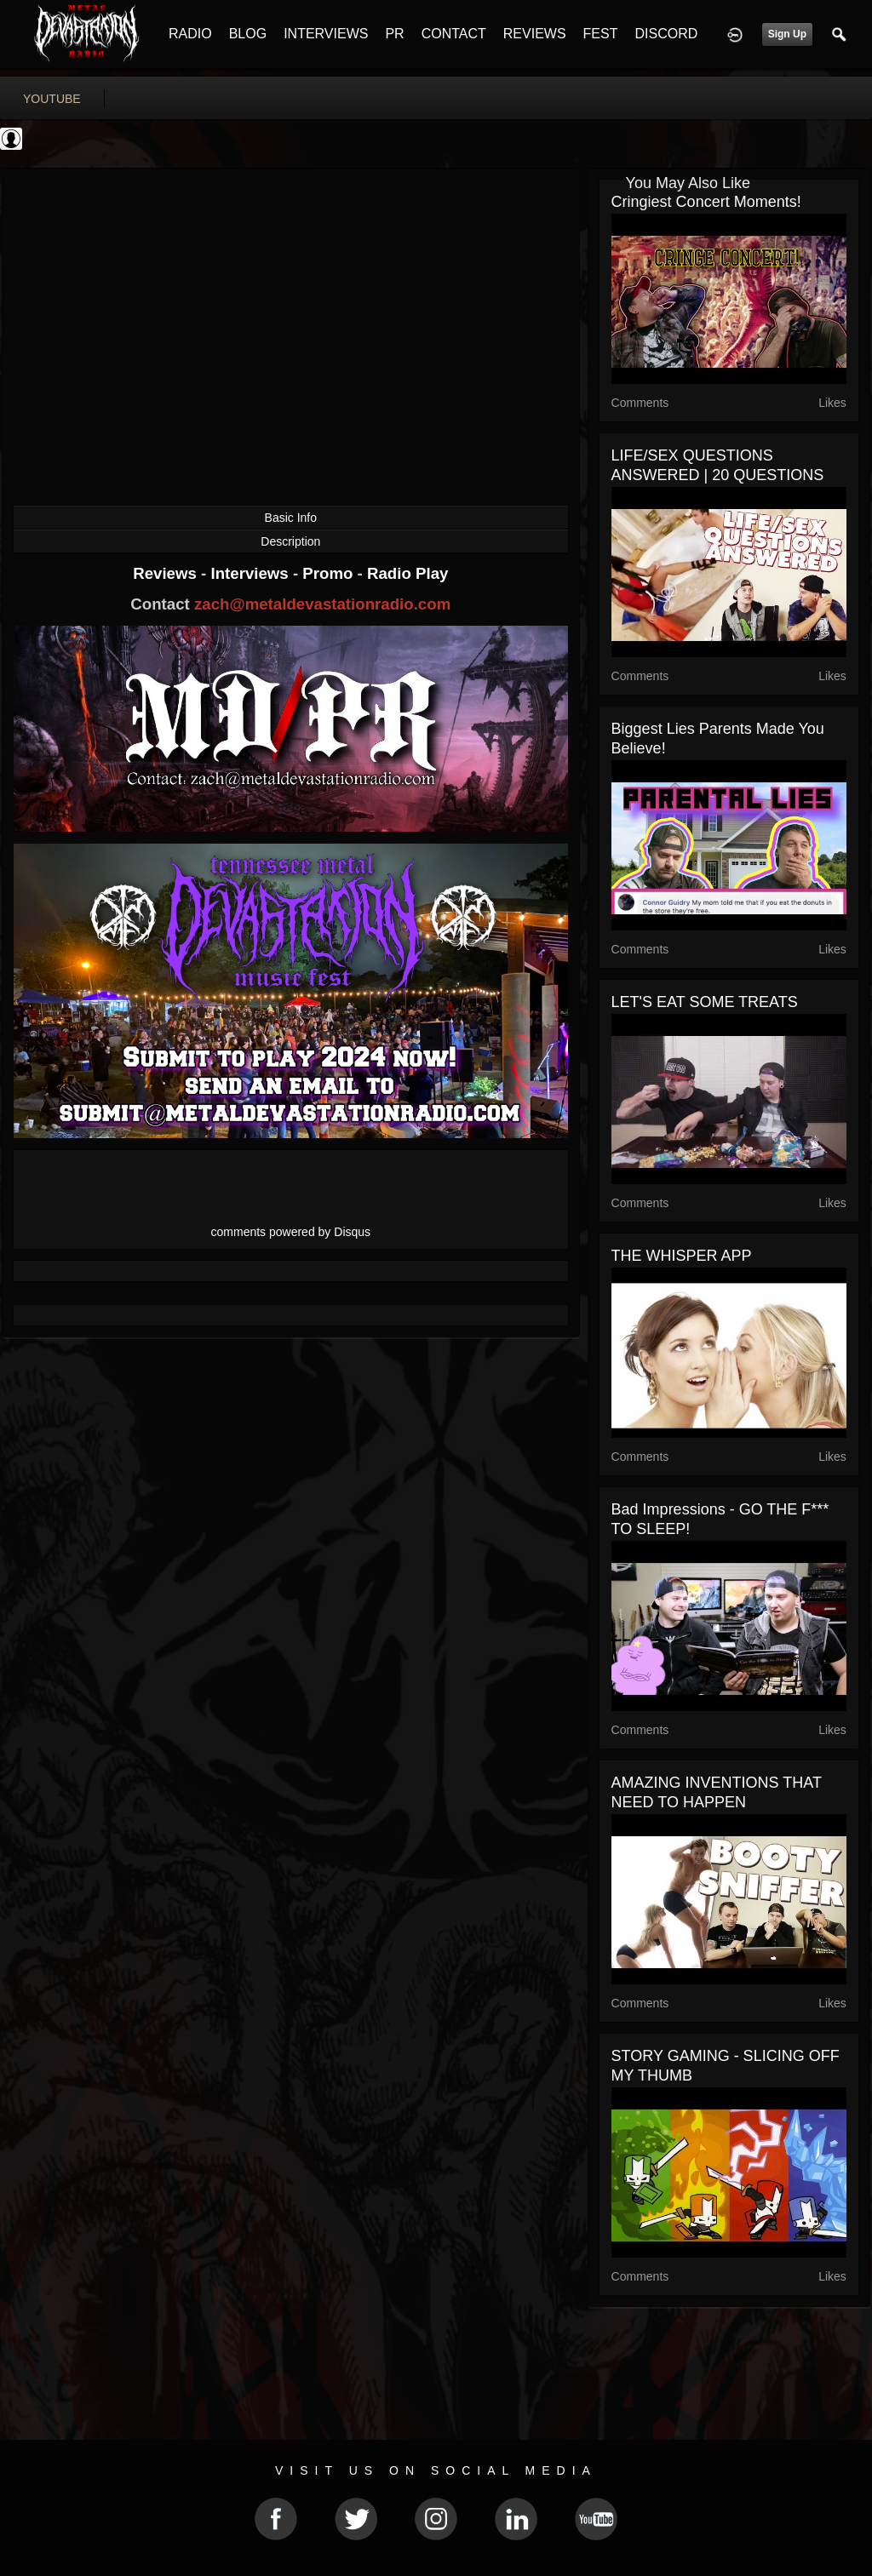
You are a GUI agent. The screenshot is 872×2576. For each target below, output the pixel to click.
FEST (600, 33)
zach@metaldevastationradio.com (322, 604)
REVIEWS (534, 33)
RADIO (190, 33)
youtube (52, 99)
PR (394, 33)
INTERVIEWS (326, 33)
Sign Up (787, 34)
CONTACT (454, 33)
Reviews (167, 573)
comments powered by (291, 1232)
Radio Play (407, 573)
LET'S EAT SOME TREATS (704, 1001)
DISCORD (665, 33)
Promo (329, 573)
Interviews (251, 573)
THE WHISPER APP (681, 1255)
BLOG (248, 33)
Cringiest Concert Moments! (706, 201)
